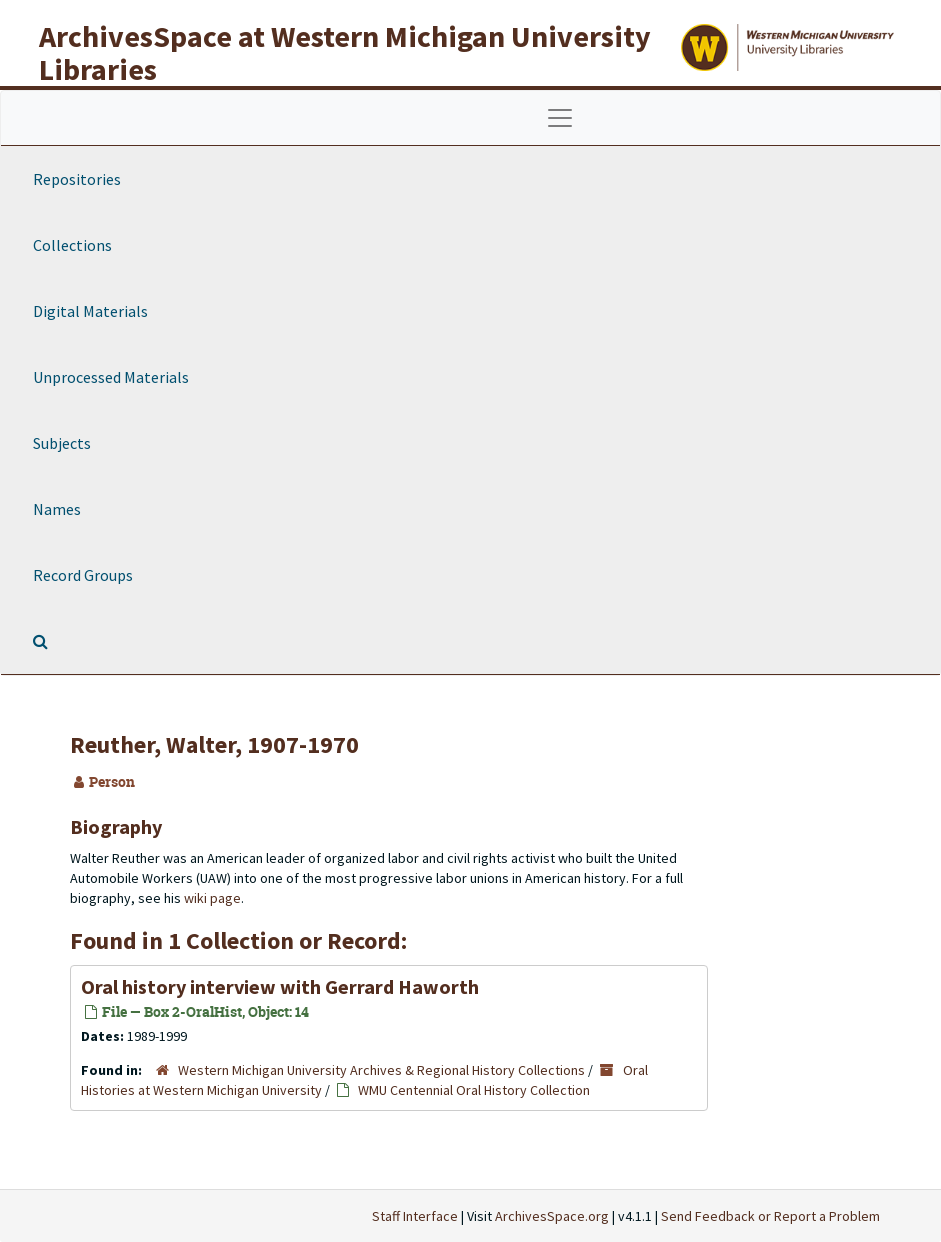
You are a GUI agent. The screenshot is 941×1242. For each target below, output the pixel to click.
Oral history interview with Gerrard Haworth (280, 986)
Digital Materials (90, 311)
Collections (72, 245)
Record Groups (83, 575)
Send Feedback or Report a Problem (770, 1216)
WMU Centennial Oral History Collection (474, 1090)
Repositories (77, 179)
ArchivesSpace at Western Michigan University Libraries (345, 52)
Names (57, 509)
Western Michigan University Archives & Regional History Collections (381, 1070)
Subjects (62, 443)
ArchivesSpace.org (552, 1216)
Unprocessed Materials (111, 377)
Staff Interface (415, 1216)
